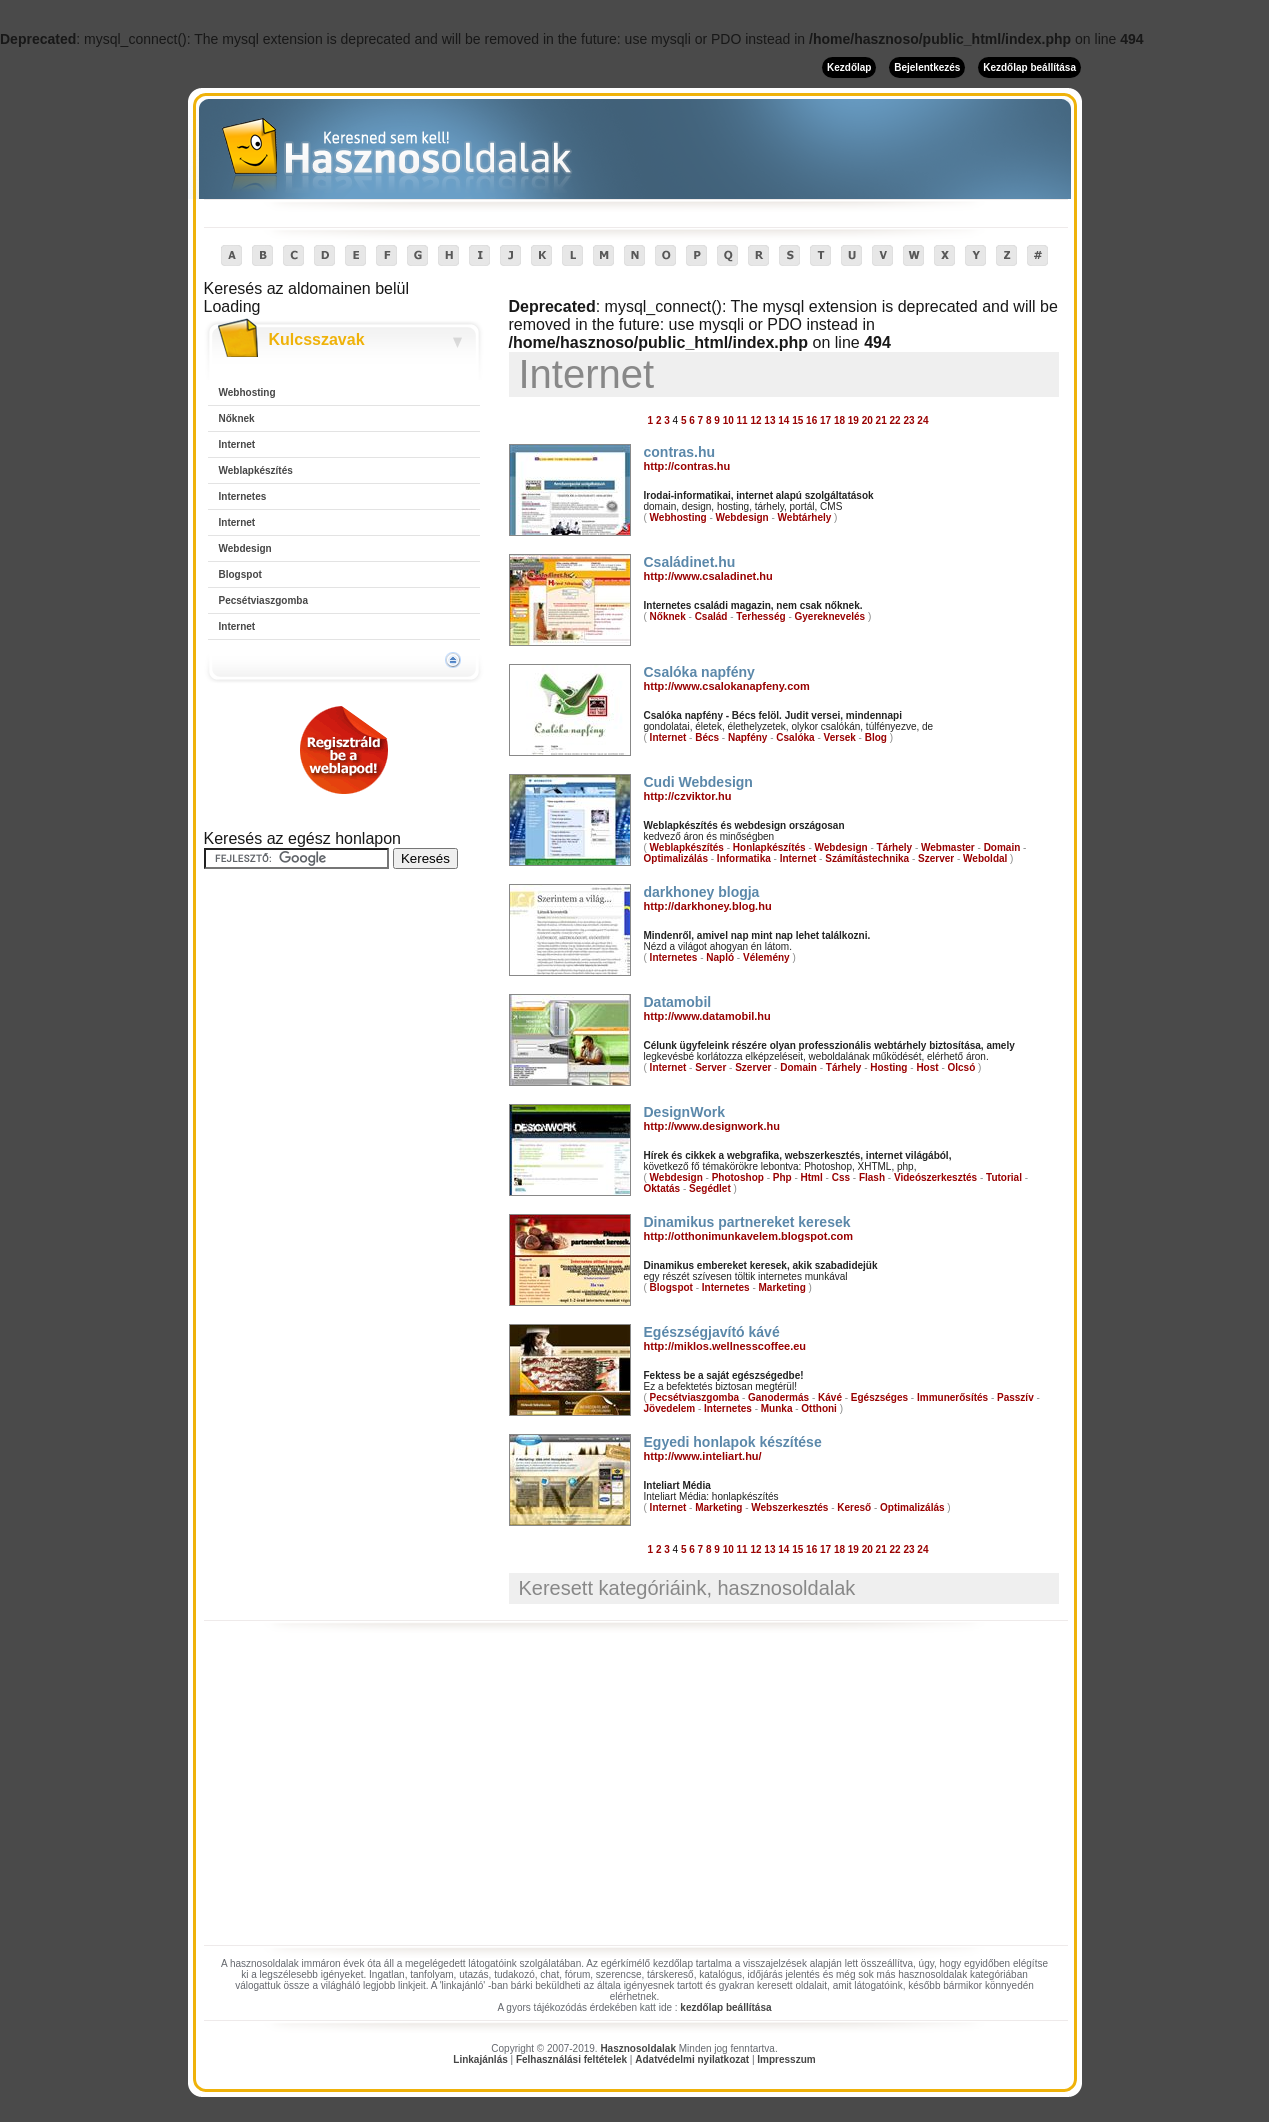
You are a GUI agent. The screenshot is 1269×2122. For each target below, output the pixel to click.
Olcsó (962, 1067)
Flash (872, 1177)
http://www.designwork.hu (712, 1126)
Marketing (782, 1287)
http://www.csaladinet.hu (708, 576)
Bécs (707, 737)
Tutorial (1004, 1177)
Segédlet (710, 1188)
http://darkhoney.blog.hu (708, 906)
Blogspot (240, 574)
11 (742, 420)
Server (710, 1067)
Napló (720, 957)
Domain (1002, 847)
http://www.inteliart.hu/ (703, 1456)
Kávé (830, 1397)
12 (755, 420)
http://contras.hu (687, 466)
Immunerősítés (952, 1397)
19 (853, 420)
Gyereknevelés (830, 616)
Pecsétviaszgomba (264, 600)
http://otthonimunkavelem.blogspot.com (749, 1236)
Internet (237, 444)
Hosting (888, 1067)
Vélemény (766, 957)
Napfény (747, 737)
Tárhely (895, 847)
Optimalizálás (676, 858)
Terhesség (760, 616)
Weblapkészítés (256, 470)
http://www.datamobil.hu (707, 1016)
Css (841, 1177)
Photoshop (738, 1177)
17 (825, 420)
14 (783, 420)
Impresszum (786, 2059)
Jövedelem (670, 1408)
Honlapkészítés (769, 847)
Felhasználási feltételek (571, 2059)
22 (895, 420)
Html (812, 1177)
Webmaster (948, 847)
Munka (777, 1408)
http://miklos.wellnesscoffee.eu (725, 1346)
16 (811, 420)
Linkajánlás (480, 2059)
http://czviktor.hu (688, 796)
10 (728, 420)
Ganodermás (778, 1397)
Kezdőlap (849, 67)
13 (769, 420)
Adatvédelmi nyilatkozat (692, 2059)
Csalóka (795, 737)
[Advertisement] (344, 1187)
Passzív (1015, 1397)
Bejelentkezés (927, 67)
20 (867, 420)
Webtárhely (805, 517)
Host (927, 1067)
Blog (876, 737)
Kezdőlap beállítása (1029, 67)
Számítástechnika (867, 858)
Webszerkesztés (789, 1507)
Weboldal (985, 858)
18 (839, 420)
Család (711, 616)
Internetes (243, 496)
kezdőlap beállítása (725, 2007)
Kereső (854, 1507)
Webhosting (247, 392)
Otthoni (819, 1408)
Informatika (744, 858)
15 (797, 420)
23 (908, 420)
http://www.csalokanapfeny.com (727, 686)
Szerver (936, 858)
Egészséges (879, 1397)
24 (922, 420)
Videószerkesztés (935, 1177)
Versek (840, 737)
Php (782, 1177)
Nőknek (237, 418)
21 (881, 420)
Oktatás (662, 1188)
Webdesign (245, 548)
